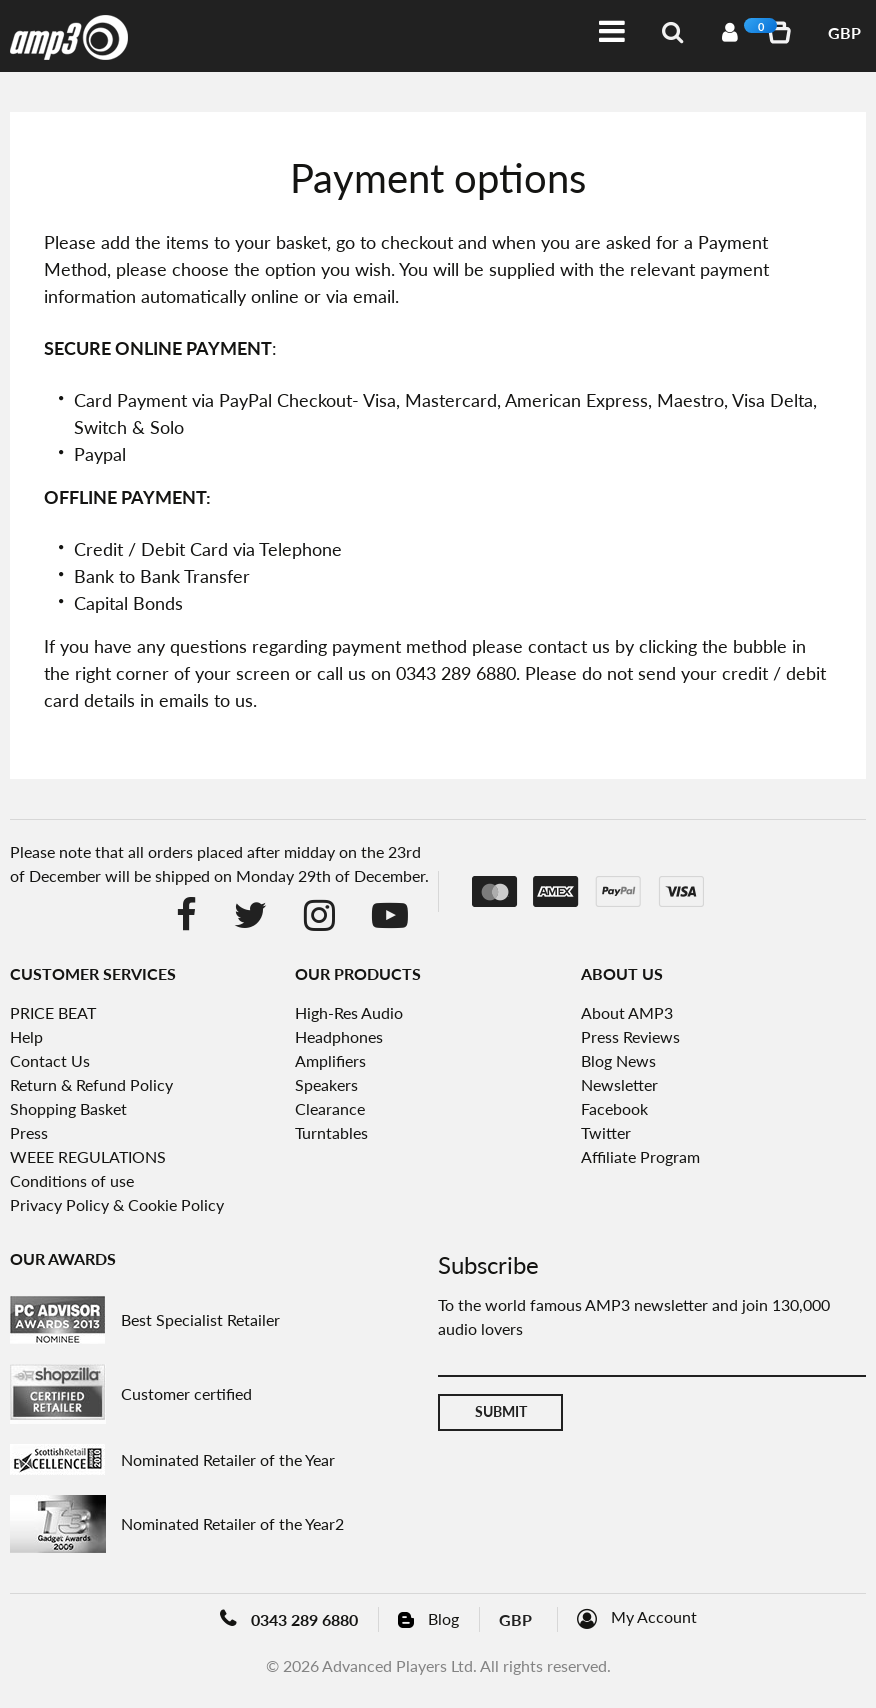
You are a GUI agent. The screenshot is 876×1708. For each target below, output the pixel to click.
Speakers (326, 1084)
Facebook (614, 1108)
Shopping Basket (68, 1108)
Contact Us (50, 1060)
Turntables (331, 1132)
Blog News (618, 1060)
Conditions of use (72, 1180)
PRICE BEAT (53, 1012)
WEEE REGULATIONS (88, 1156)
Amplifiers (330, 1060)
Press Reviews (630, 1036)
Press (29, 1132)
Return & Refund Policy (91, 1084)
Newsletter (619, 1084)
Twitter (606, 1132)
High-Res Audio (349, 1012)
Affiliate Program (640, 1156)
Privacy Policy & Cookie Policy (117, 1204)
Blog (443, 1618)
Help (26, 1036)
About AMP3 (627, 1012)
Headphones (339, 1036)
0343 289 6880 (304, 1619)
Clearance (330, 1108)
